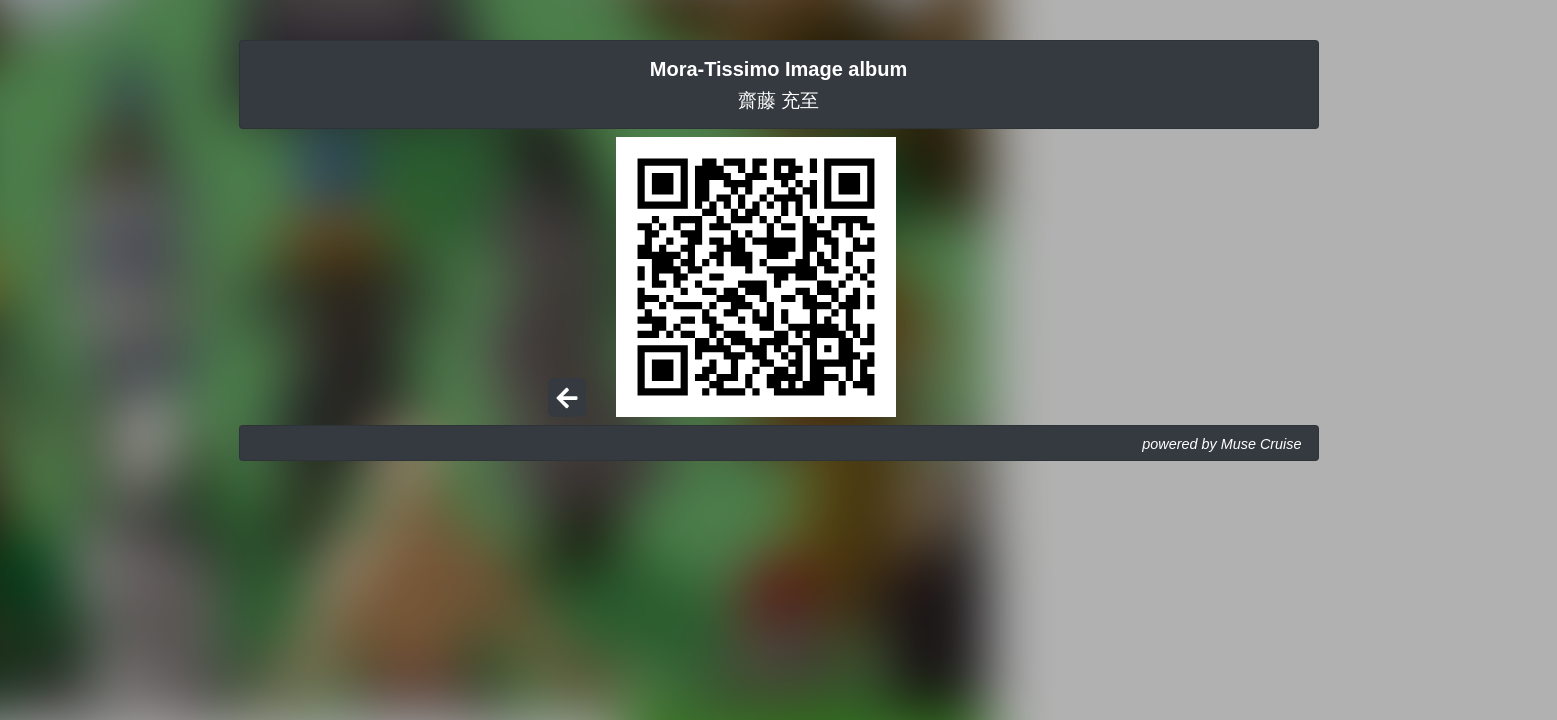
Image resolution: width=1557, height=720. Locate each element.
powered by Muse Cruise (1221, 444)
